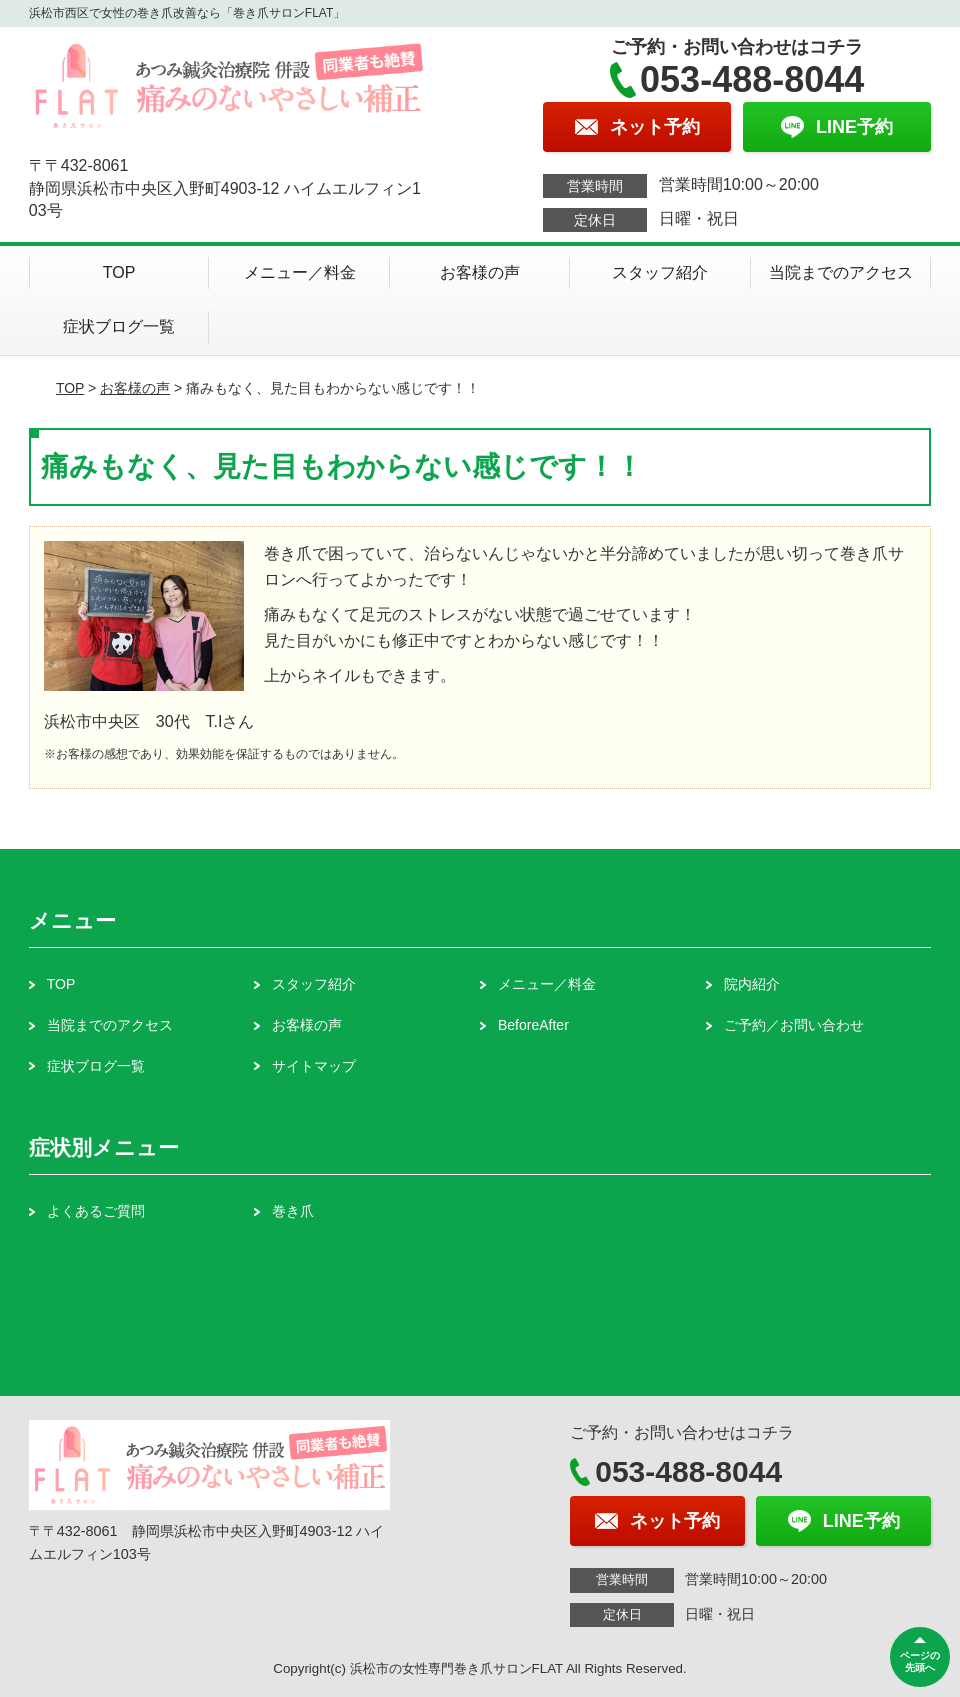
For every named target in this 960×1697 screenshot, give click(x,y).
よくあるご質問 (96, 1211)
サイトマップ (314, 1066)
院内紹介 (752, 984)
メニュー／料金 (300, 272)
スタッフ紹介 (660, 272)
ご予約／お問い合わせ (794, 1025)
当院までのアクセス (841, 272)
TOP (119, 272)
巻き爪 (293, 1211)
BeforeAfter (533, 1025)
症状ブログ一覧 (119, 326)
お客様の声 (480, 272)
